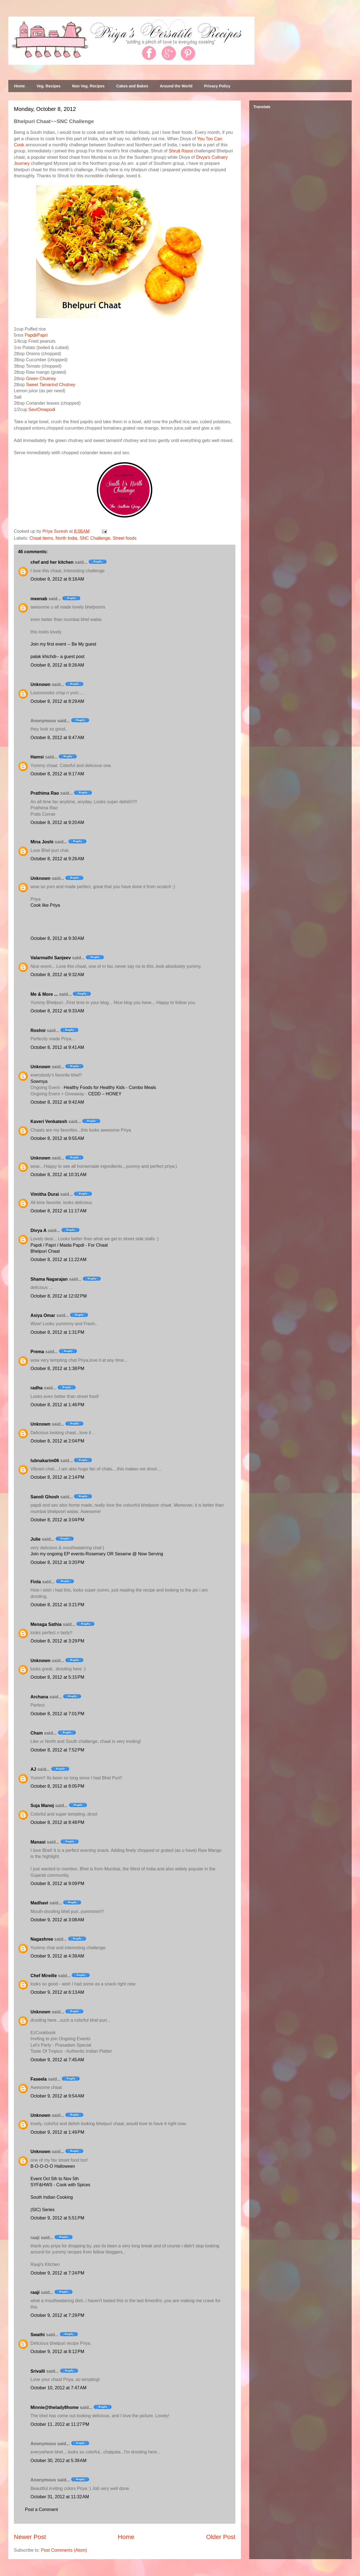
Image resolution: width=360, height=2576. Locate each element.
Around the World (176, 86)
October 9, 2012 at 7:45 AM (57, 2059)
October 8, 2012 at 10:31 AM (58, 1174)
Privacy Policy (217, 86)
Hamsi (37, 757)
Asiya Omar (42, 1315)
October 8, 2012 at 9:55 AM (57, 1138)
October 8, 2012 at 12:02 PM (58, 1296)
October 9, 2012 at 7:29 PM (57, 2315)
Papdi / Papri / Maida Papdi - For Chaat (69, 1245)
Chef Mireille (43, 1975)
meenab (38, 598)
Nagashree (41, 1939)
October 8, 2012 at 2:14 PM (57, 1477)
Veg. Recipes (48, 86)
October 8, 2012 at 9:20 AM (57, 822)
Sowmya (38, 1081)
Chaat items (41, 538)
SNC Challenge (94, 538)
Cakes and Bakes (132, 86)
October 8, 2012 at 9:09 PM (57, 1883)
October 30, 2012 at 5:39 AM (58, 2460)
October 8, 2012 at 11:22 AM (58, 1259)
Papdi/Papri (36, 335)
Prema (37, 1351)
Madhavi (39, 1903)
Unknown (40, 684)
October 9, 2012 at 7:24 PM (57, 2273)
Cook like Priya (45, 905)
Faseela (38, 2079)
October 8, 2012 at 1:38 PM (57, 1368)
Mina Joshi (41, 841)
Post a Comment (41, 2509)
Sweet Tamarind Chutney (50, 384)
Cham (36, 1733)
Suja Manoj (42, 1805)
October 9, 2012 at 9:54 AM (57, 2096)
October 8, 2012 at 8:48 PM (57, 1822)
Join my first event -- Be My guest (63, 644)
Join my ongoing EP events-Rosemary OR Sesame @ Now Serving (96, 1553)
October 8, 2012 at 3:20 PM (57, 1562)
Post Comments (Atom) (64, 2550)
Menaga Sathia (45, 1624)
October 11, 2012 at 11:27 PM (59, 2424)
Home (19, 86)
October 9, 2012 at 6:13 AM (57, 1992)
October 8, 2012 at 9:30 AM (57, 938)
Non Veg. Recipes (88, 86)
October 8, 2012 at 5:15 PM (57, 1677)
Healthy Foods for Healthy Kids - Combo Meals (110, 1087)
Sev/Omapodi (41, 409)
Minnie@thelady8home (54, 2407)
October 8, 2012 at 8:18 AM (57, 579)
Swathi (37, 2334)
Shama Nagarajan (49, 1279)
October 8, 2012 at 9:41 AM (57, 1047)
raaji (35, 2292)
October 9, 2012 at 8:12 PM (57, 2351)
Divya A (38, 1230)
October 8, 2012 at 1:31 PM (57, 1332)
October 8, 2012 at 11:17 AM (58, 1210)
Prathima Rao (44, 793)
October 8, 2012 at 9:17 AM (57, 773)
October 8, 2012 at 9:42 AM (57, 1102)
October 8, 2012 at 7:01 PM (57, 1713)
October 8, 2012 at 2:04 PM (57, 1441)
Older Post (220, 2536)
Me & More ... (44, 994)
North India (66, 538)
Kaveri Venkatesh (48, 1121)
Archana (39, 1696)
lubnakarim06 (44, 1460)
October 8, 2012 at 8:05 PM (57, 1786)
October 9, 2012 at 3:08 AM (57, 1919)
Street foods (125, 538)
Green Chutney (41, 378)
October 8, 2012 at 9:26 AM (57, 858)
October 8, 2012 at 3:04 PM (57, 1519)
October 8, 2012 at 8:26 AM (57, 665)
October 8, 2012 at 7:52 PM (57, 1750)
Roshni (37, 1030)
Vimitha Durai (44, 1194)
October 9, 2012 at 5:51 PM (57, 2218)
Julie (35, 1539)
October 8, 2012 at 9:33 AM (57, 1010)
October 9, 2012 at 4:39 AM (57, 1956)
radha (36, 1388)
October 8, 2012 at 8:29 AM (57, 701)
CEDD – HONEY (105, 1093)
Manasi (37, 1842)
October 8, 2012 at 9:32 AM (57, 974)
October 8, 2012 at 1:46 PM (57, 1404)
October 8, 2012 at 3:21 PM (57, 1604)
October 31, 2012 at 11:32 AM (59, 2496)
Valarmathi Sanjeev (50, 957)
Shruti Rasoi (181, 151)
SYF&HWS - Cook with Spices (60, 2184)
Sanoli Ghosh (44, 1496)
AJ (33, 1769)
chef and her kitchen (52, 562)
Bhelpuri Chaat (45, 1251)
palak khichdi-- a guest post (57, 656)
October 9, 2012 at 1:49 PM (57, 2132)
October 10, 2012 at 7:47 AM (58, 2387)
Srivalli (37, 2371)
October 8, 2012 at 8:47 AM (57, 737)
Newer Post (30, 2536)
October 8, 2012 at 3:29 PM (57, 1641)
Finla (35, 1581)
